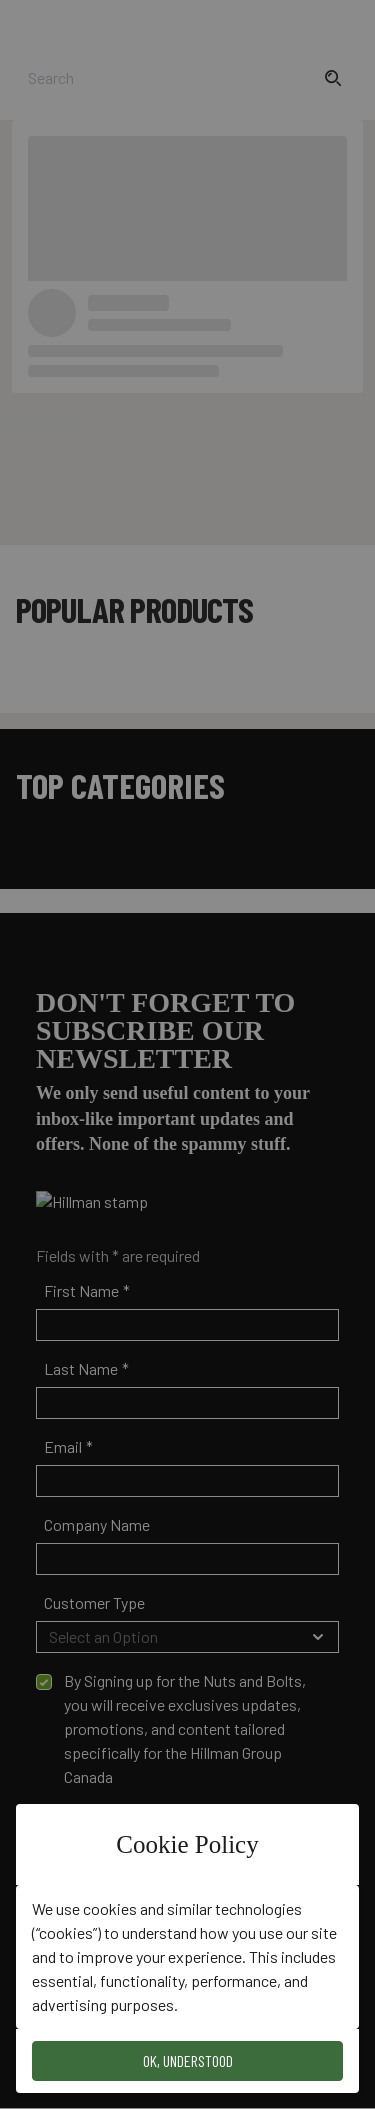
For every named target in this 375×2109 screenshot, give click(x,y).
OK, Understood (188, 2060)
